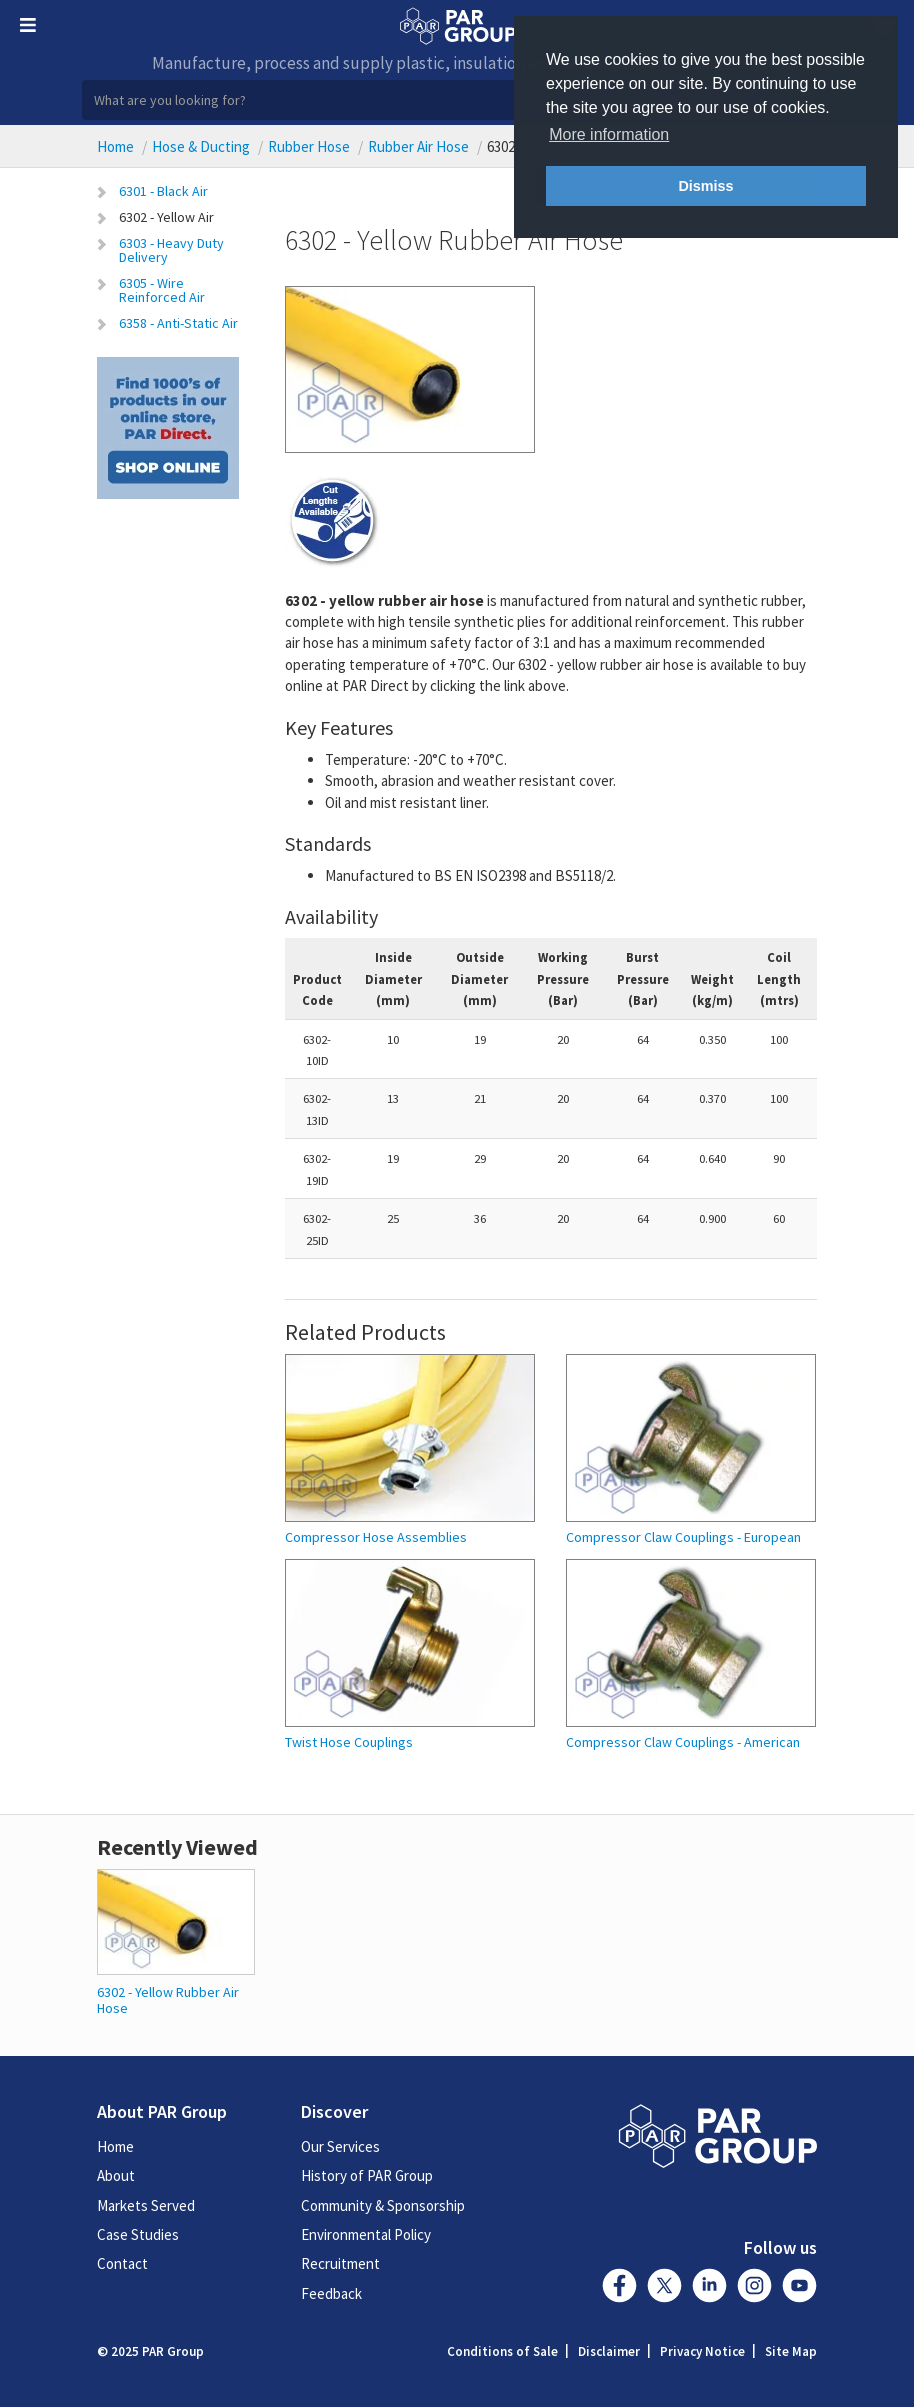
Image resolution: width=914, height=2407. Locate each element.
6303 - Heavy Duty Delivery (171, 250)
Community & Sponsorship (383, 2205)
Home (115, 146)
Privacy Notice (702, 2351)
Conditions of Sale (502, 2351)
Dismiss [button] (705, 186)
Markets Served (146, 2205)
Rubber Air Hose (418, 146)
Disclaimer (609, 2351)
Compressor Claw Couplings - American (683, 1742)
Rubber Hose (309, 146)
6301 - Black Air (163, 191)
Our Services (340, 2146)
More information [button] (609, 134)
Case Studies (138, 2234)
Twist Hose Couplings (349, 1742)
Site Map (791, 2351)
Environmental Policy (366, 2234)
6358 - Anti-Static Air (178, 323)
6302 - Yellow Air (166, 217)
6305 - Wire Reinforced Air (162, 290)
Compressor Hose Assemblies (376, 1537)
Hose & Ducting (201, 146)
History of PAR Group (367, 2175)
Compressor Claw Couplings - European (683, 1537)
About (116, 2175)
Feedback (331, 2293)
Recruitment (340, 2263)
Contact (122, 2263)
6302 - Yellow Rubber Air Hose (168, 1999)
